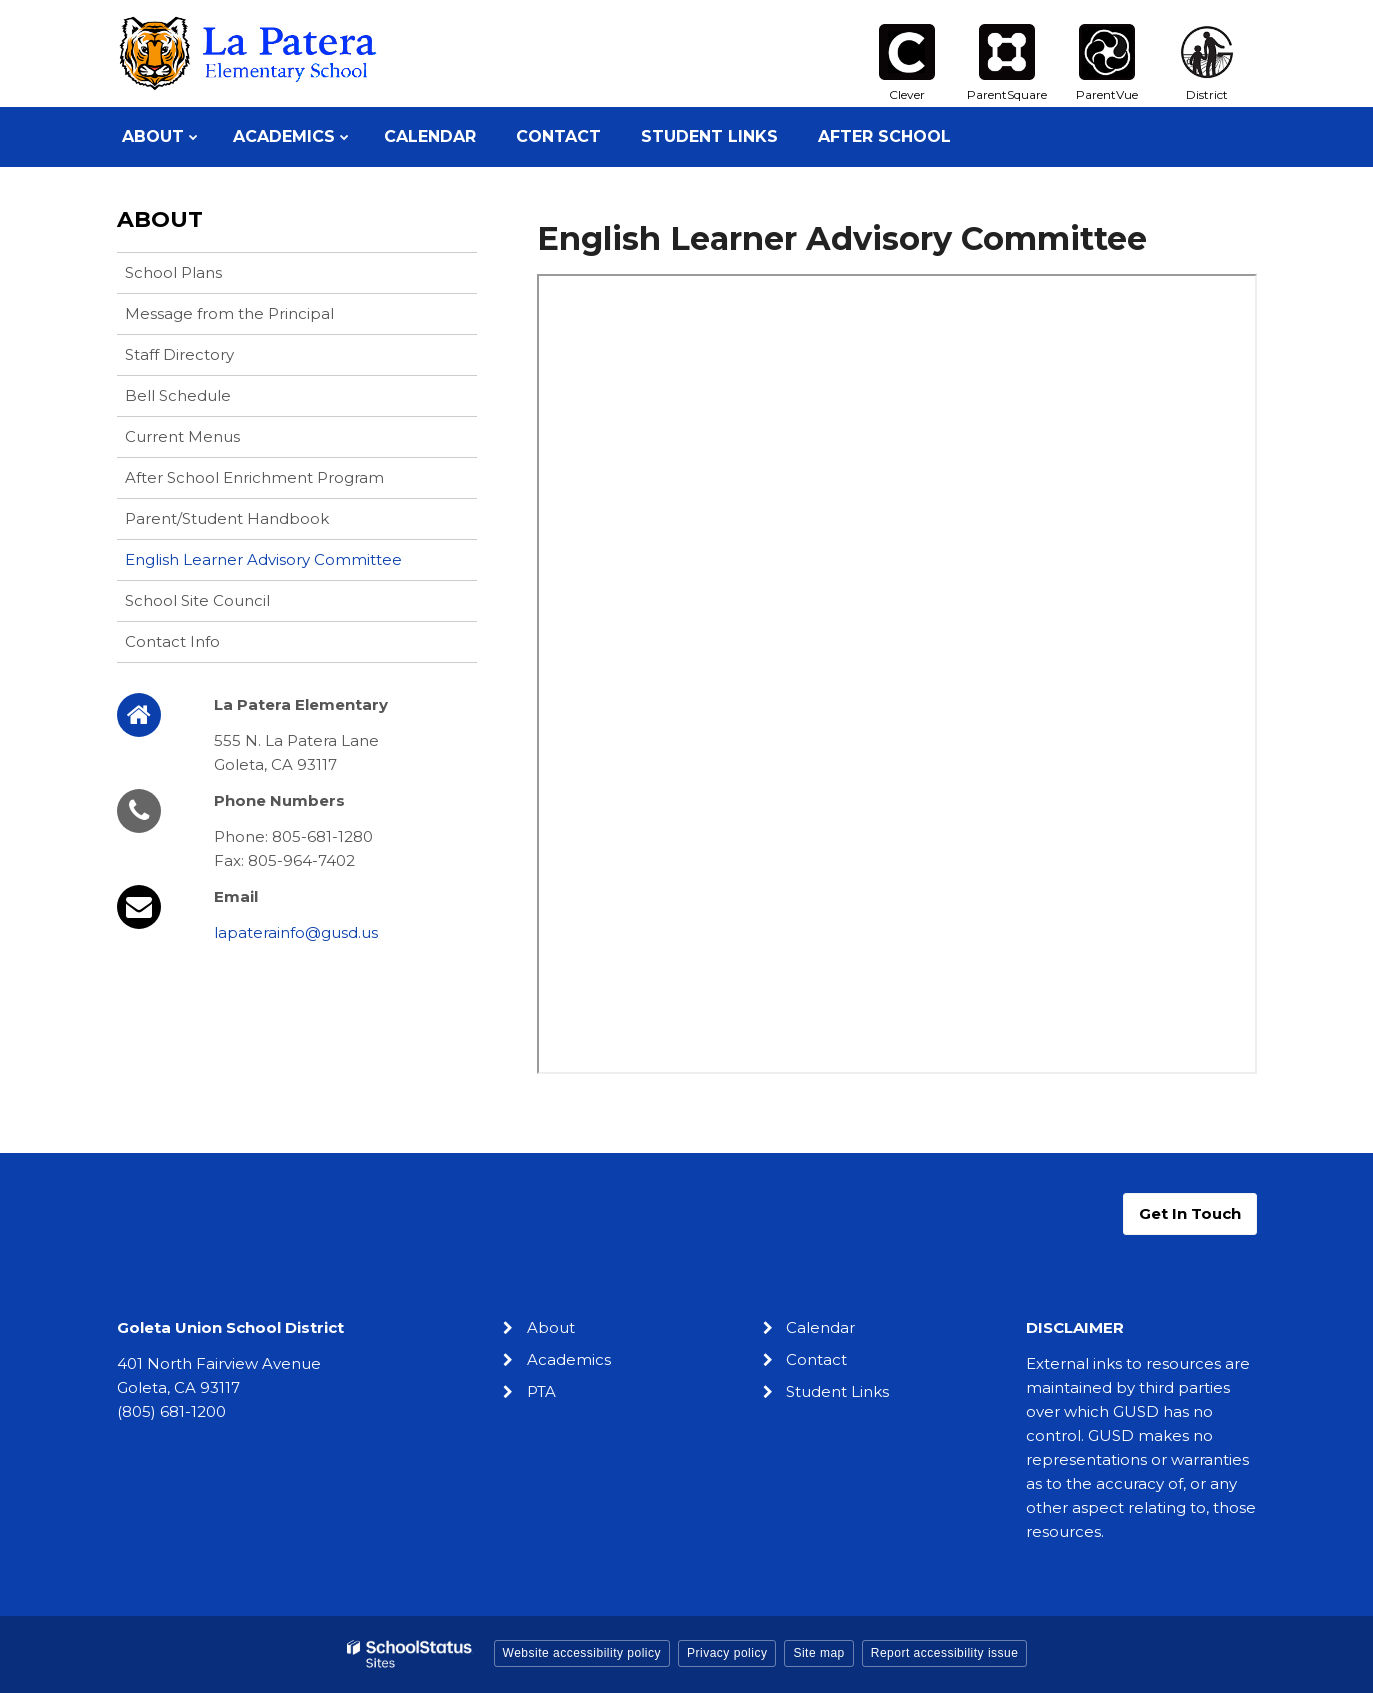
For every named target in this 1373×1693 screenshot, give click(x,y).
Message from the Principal (229, 313)
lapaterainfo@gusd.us (296, 932)
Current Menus (182, 436)
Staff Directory (179, 354)
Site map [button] (818, 1653)
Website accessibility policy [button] (582, 1653)
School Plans (173, 272)
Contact (816, 1359)
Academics (569, 1359)
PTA (541, 1391)
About (160, 219)
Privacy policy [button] (727, 1653)
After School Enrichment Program (254, 477)
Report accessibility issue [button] (945, 1653)
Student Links (837, 1391)
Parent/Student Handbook (227, 518)
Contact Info (172, 641)
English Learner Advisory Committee (263, 559)
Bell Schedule (178, 395)
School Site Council (197, 600)
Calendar (820, 1327)
